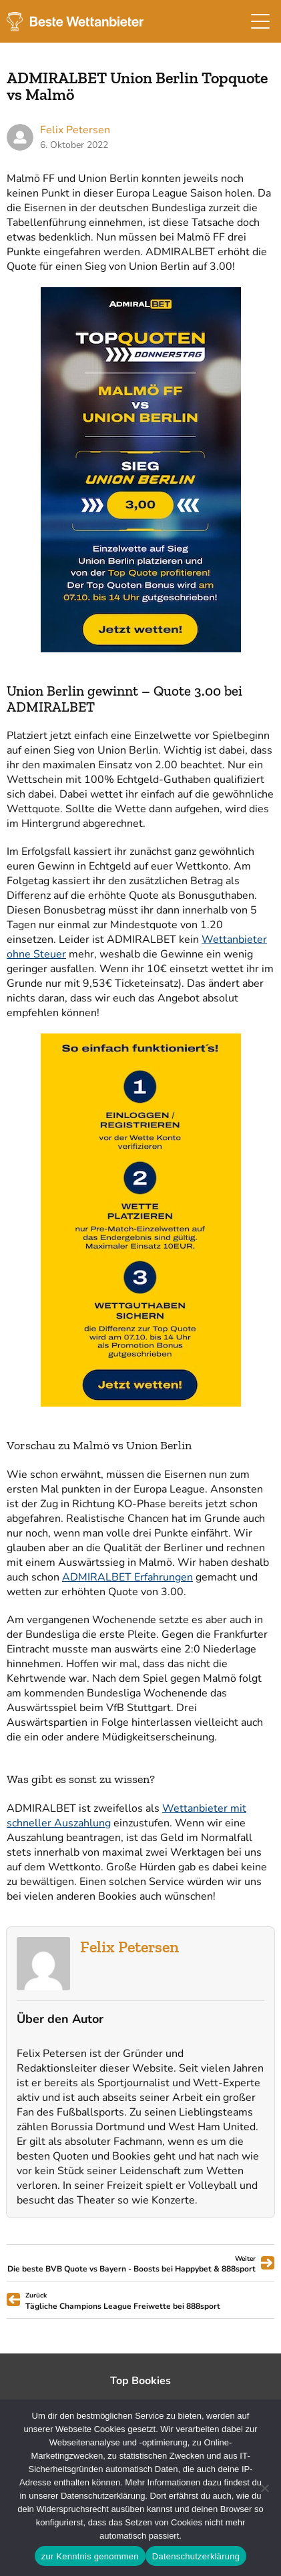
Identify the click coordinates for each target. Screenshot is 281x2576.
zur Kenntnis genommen (90, 2556)
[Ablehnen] (264, 2488)
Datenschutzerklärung (196, 2556)
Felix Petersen (129, 1946)
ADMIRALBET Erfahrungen (127, 1577)
